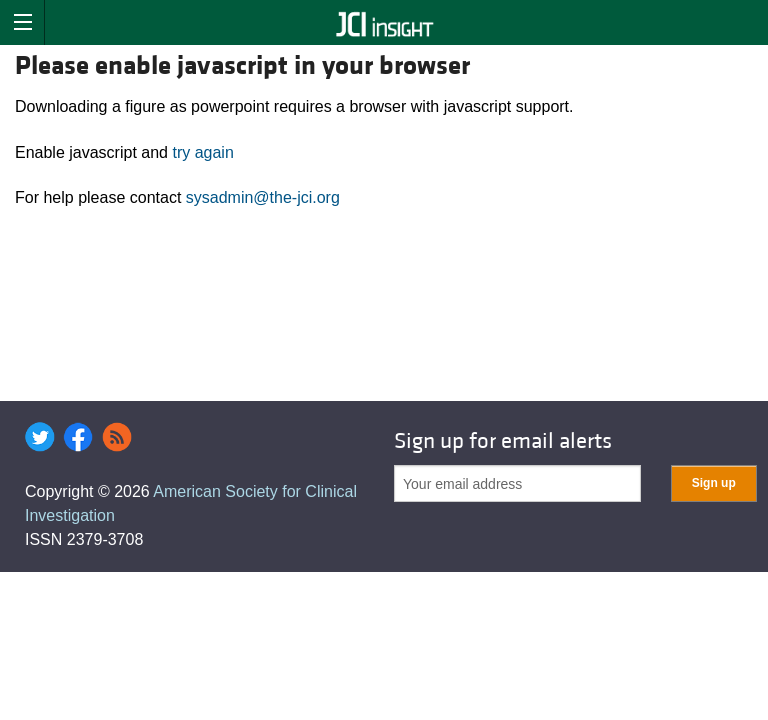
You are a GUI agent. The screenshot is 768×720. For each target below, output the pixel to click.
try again (202, 152)
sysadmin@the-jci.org (263, 197)
